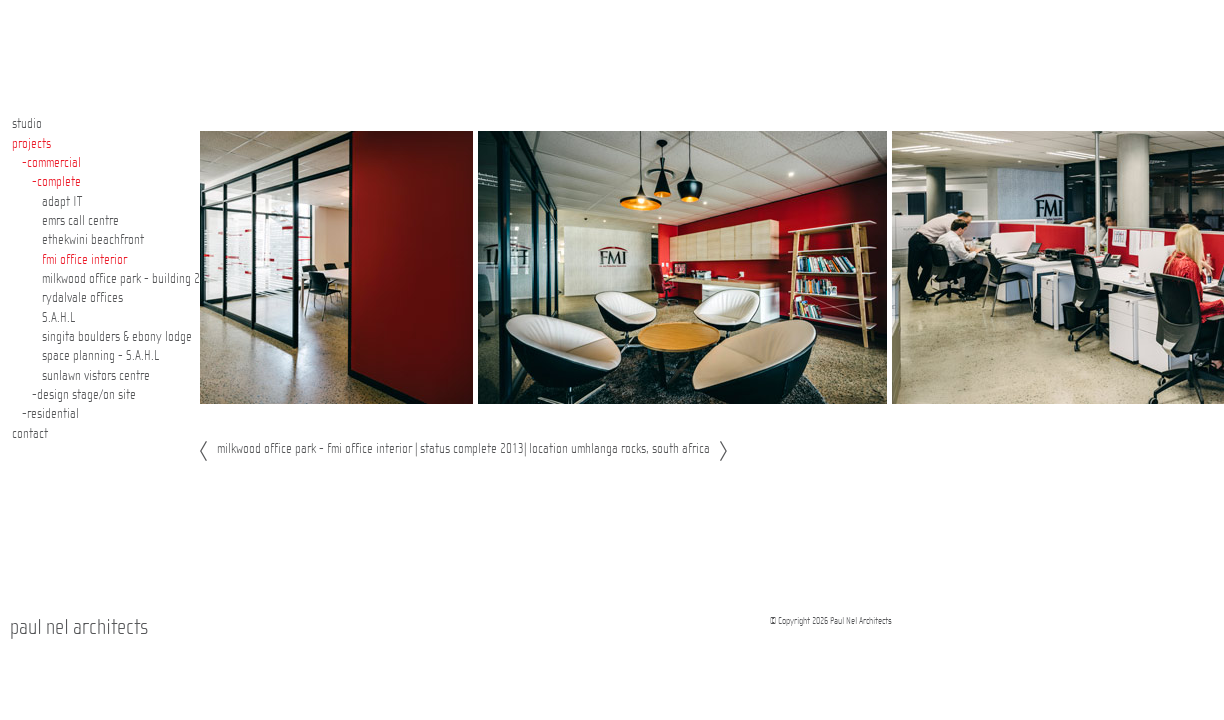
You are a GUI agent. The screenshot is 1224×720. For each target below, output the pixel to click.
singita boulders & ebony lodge (117, 337)
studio (27, 124)
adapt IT (62, 202)
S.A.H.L (58, 318)
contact (30, 434)
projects (31, 144)
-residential (50, 414)
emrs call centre (80, 221)
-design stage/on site (84, 395)
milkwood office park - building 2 (121, 279)
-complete (56, 182)
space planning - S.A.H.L (100, 356)
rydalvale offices (82, 298)
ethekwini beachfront (93, 240)
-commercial (51, 163)
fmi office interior (84, 260)
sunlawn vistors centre (96, 376)
